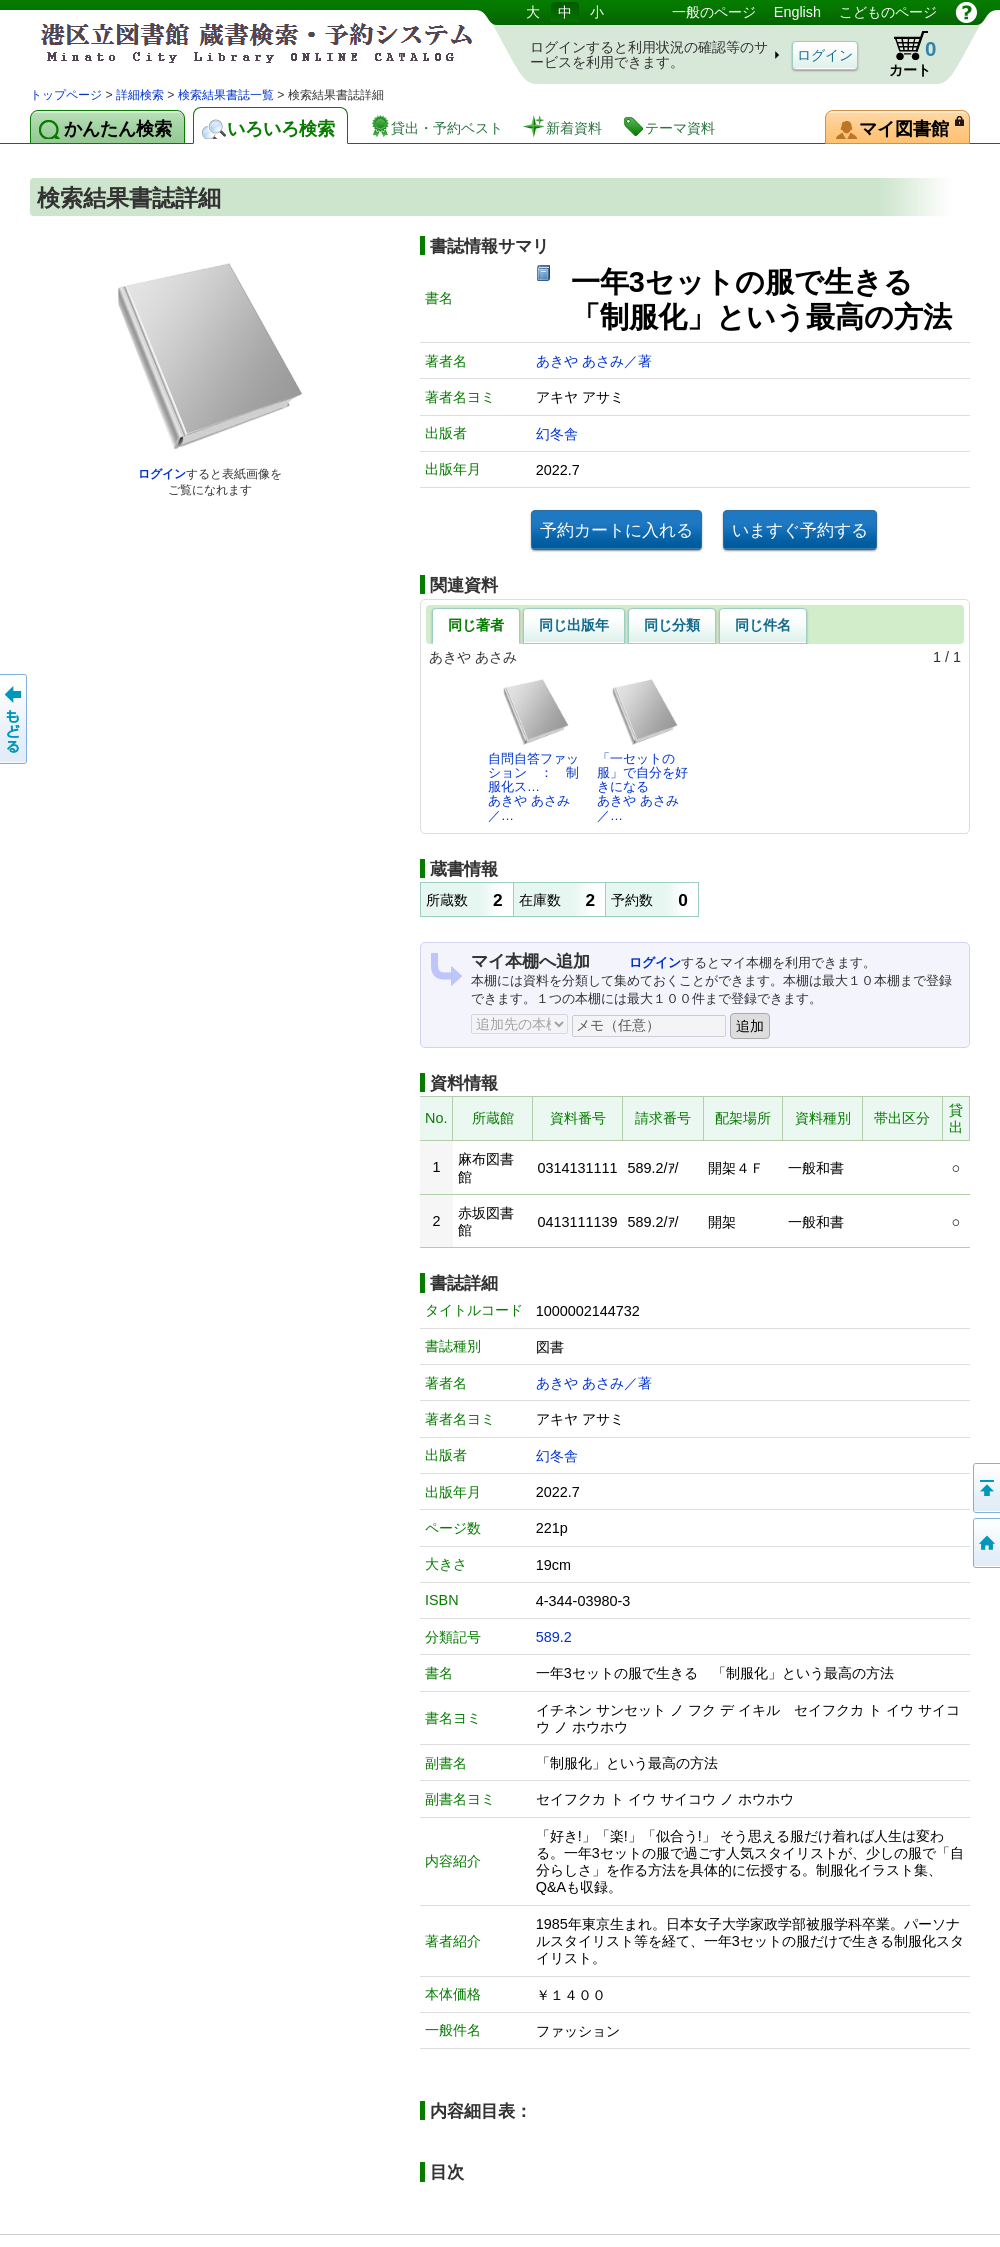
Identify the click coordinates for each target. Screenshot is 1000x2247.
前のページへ (15, 719)
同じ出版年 (574, 625)
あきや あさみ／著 (594, 361)
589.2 (554, 1637)
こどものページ (888, 12)
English (797, 12)
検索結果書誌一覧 (226, 95)
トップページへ (985, 1543)
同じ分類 (672, 625)
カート (903, 54)
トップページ (66, 95)
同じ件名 (763, 625)
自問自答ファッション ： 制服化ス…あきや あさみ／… (533, 750)
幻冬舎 (557, 434)
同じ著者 (476, 625)
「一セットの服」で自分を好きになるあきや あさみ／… (642, 750)
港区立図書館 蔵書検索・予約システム (240, 42)
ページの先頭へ (985, 1488)
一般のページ (714, 12)
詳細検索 (140, 95)
